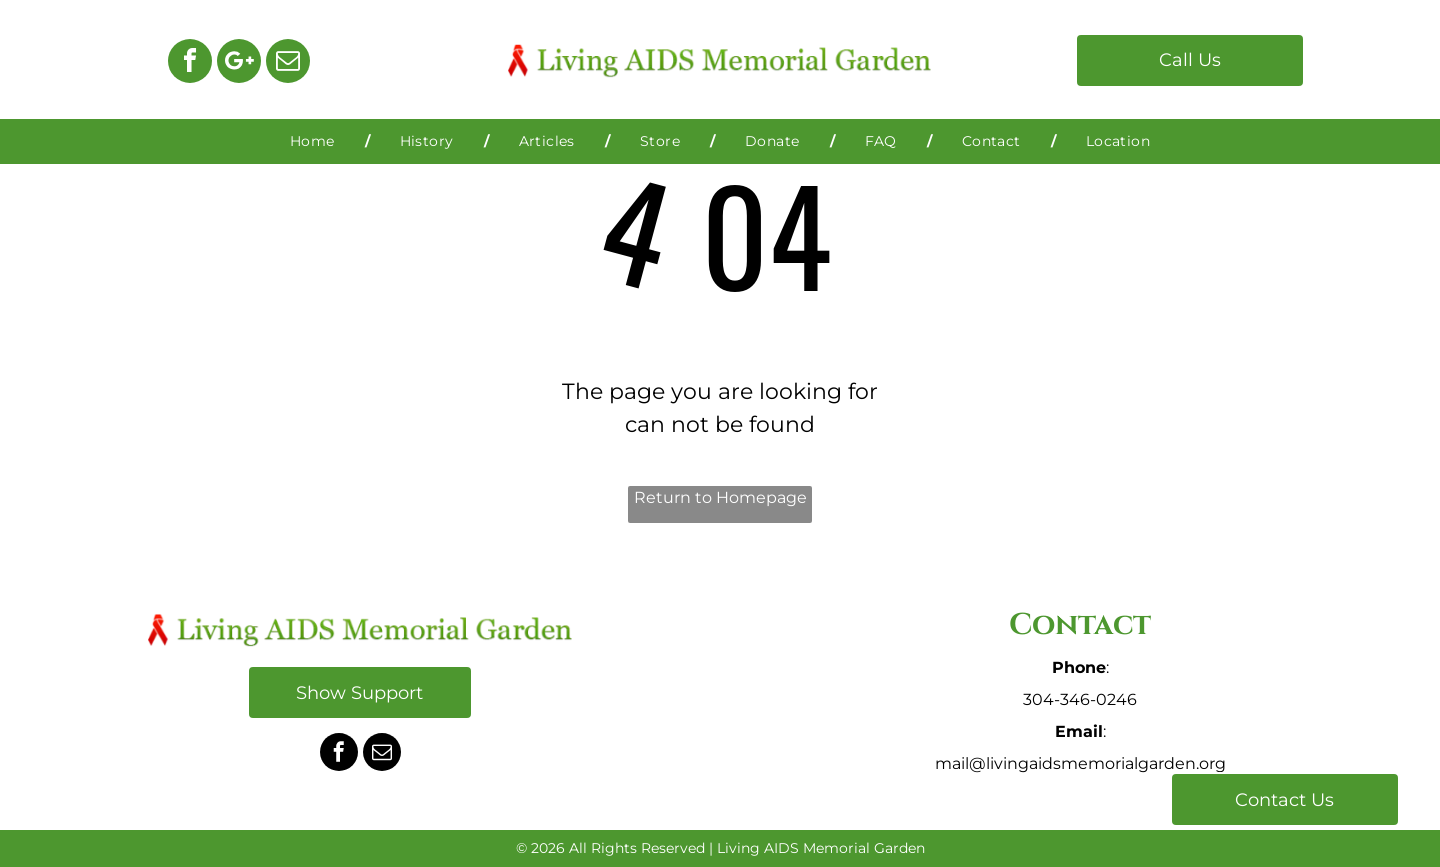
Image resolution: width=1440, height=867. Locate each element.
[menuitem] (315, 141)
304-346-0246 (1080, 699)
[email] (288, 63)
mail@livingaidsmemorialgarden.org (1080, 763)
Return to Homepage (720, 497)
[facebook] (190, 63)
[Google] (239, 63)
